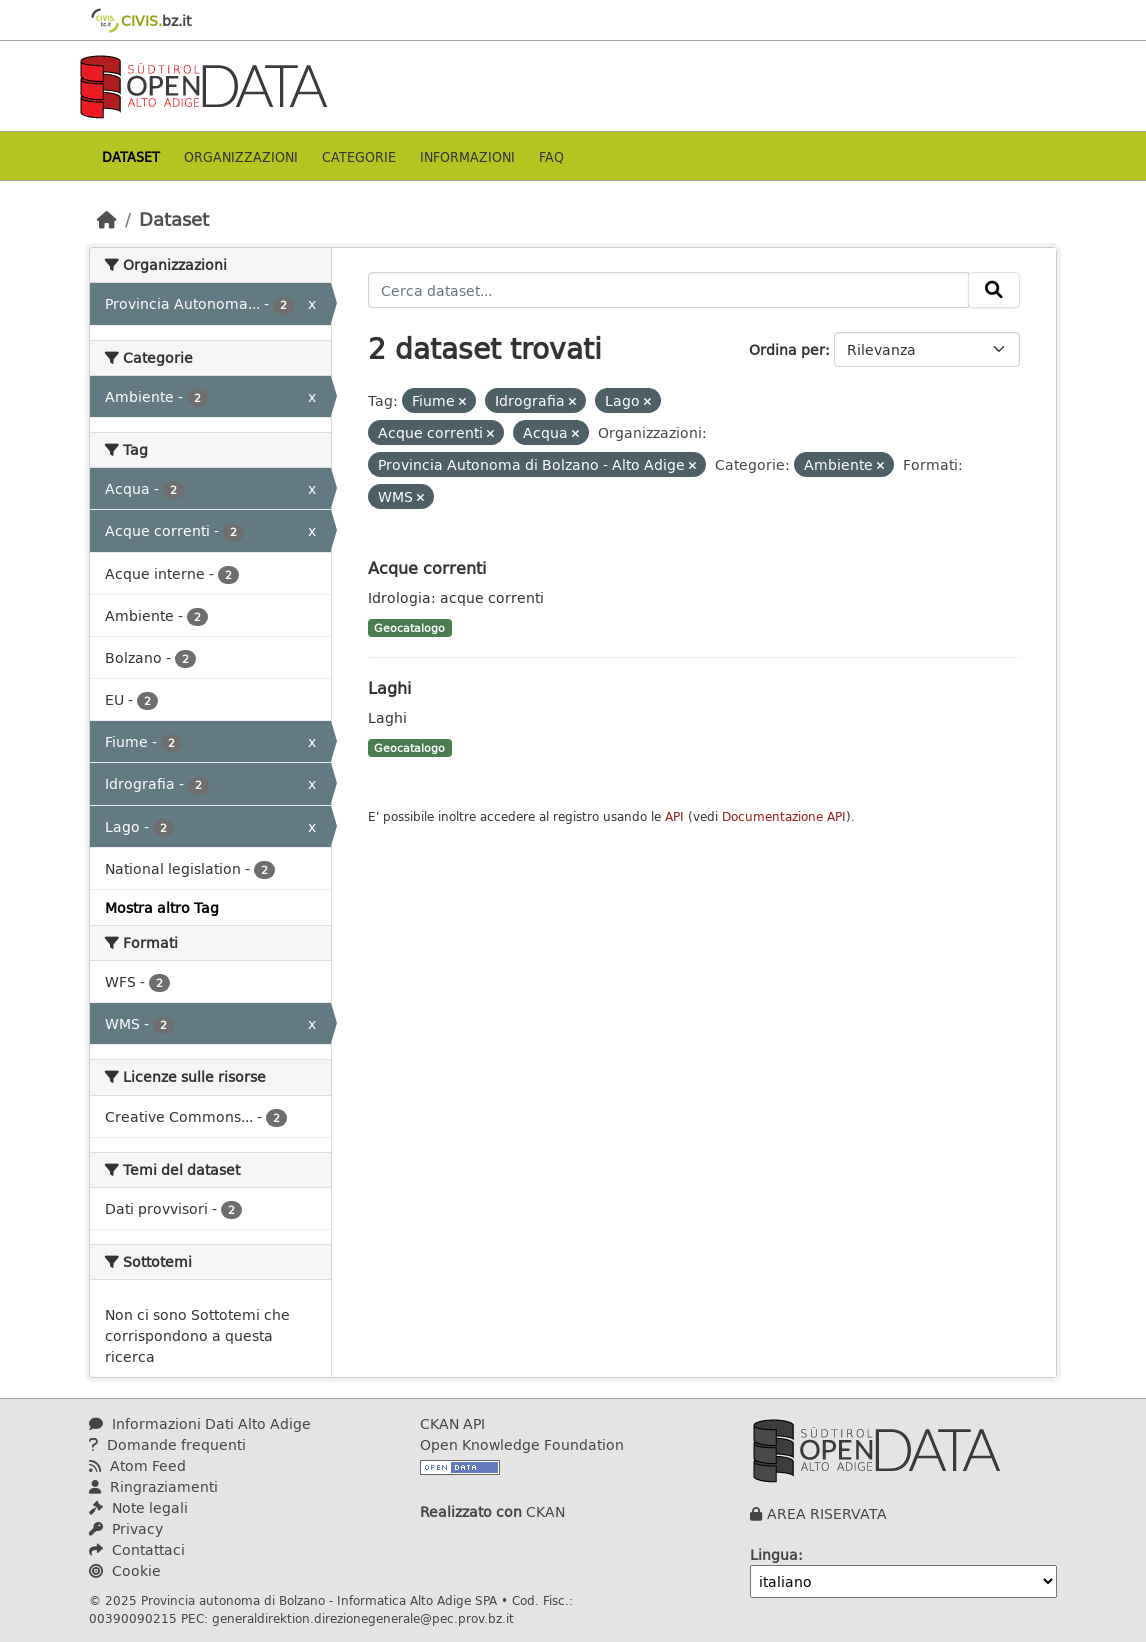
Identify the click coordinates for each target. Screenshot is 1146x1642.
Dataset (131, 156)
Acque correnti (427, 567)
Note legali (138, 1507)
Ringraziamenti (153, 1486)
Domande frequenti (167, 1444)
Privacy (126, 1528)
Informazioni (467, 156)
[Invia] (994, 290)
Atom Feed (137, 1465)
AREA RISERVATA (827, 1513)
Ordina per (787, 349)
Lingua (774, 1554)
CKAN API (452, 1423)
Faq (551, 156)
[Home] (107, 219)
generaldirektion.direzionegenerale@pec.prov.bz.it (363, 1618)
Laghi (389, 687)
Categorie (359, 156)
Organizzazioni (241, 156)
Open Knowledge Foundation (522, 1444)
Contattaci (137, 1549)
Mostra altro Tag (162, 907)
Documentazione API (784, 816)
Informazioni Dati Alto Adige (200, 1423)
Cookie (125, 1570)
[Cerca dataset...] (669, 290)
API (674, 816)
